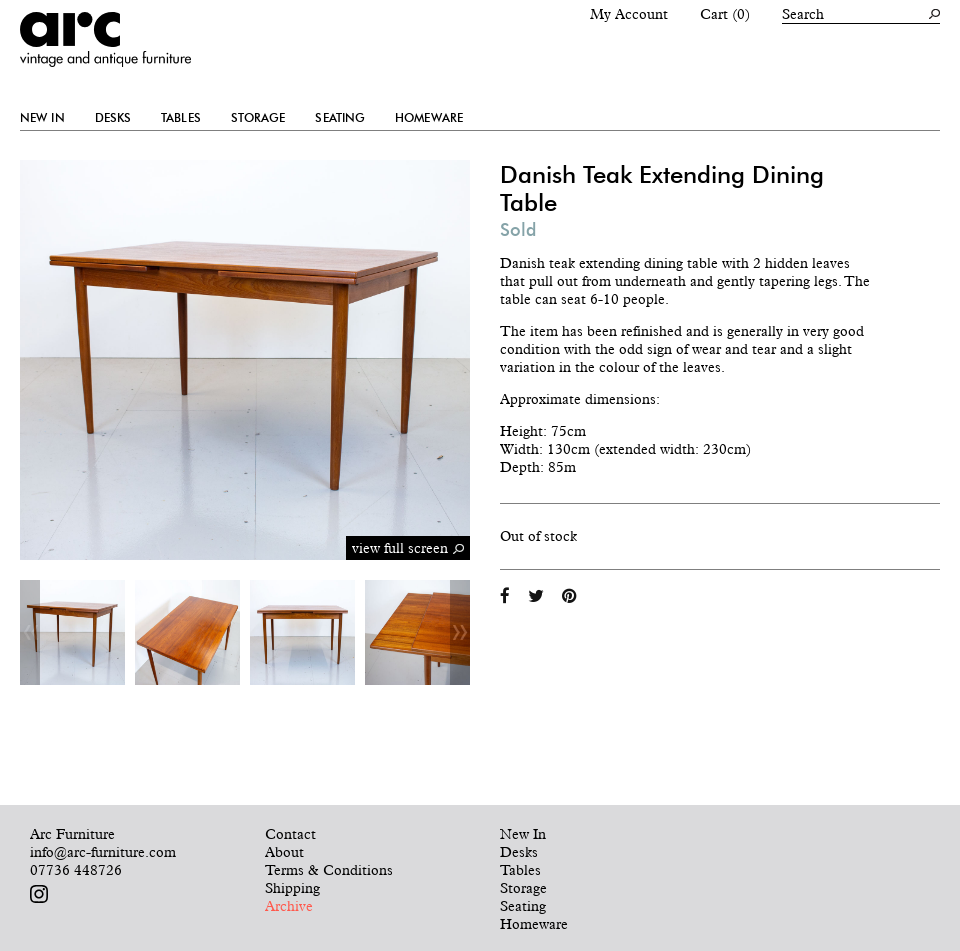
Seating (340, 118)
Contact (290, 834)
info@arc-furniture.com (103, 852)
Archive (289, 906)
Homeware (429, 118)
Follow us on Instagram (39, 894)
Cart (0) (725, 14)
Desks (113, 118)
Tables (181, 118)
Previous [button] (30, 632)
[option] (72, 632)
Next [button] (460, 632)
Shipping (292, 888)
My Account (629, 14)
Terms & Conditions (329, 870)
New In (42, 118)
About (284, 852)
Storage (258, 118)
